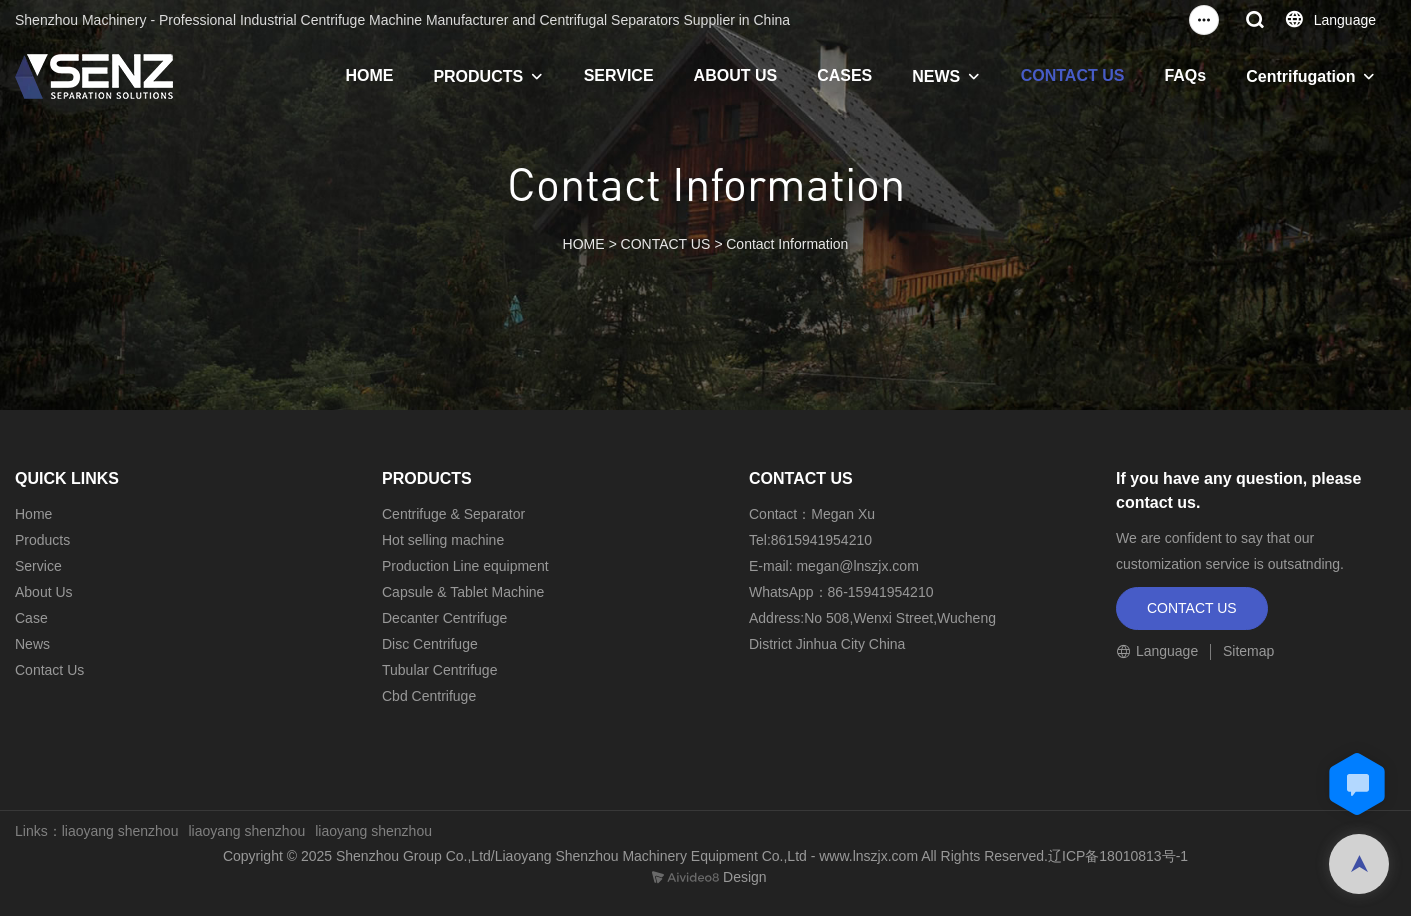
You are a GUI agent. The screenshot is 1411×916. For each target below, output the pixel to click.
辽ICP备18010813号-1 (1118, 856)
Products (42, 540)
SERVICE (619, 75)
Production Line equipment (465, 566)
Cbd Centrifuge (429, 696)
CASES (844, 75)
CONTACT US (1073, 75)
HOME (369, 75)
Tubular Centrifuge (439, 670)
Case (31, 618)
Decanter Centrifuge (444, 618)
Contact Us (49, 670)
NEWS (936, 76)
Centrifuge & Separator (453, 514)
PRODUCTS (478, 76)
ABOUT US (736, 75)
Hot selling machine (443, 540)
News (32, 644)
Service (38, 566)
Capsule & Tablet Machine (463, 592)
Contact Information (787, 244)
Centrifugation (1300, 76)
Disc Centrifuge (430, 644)
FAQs (1185, 75)
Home (33, 514)
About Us (44, 592)
